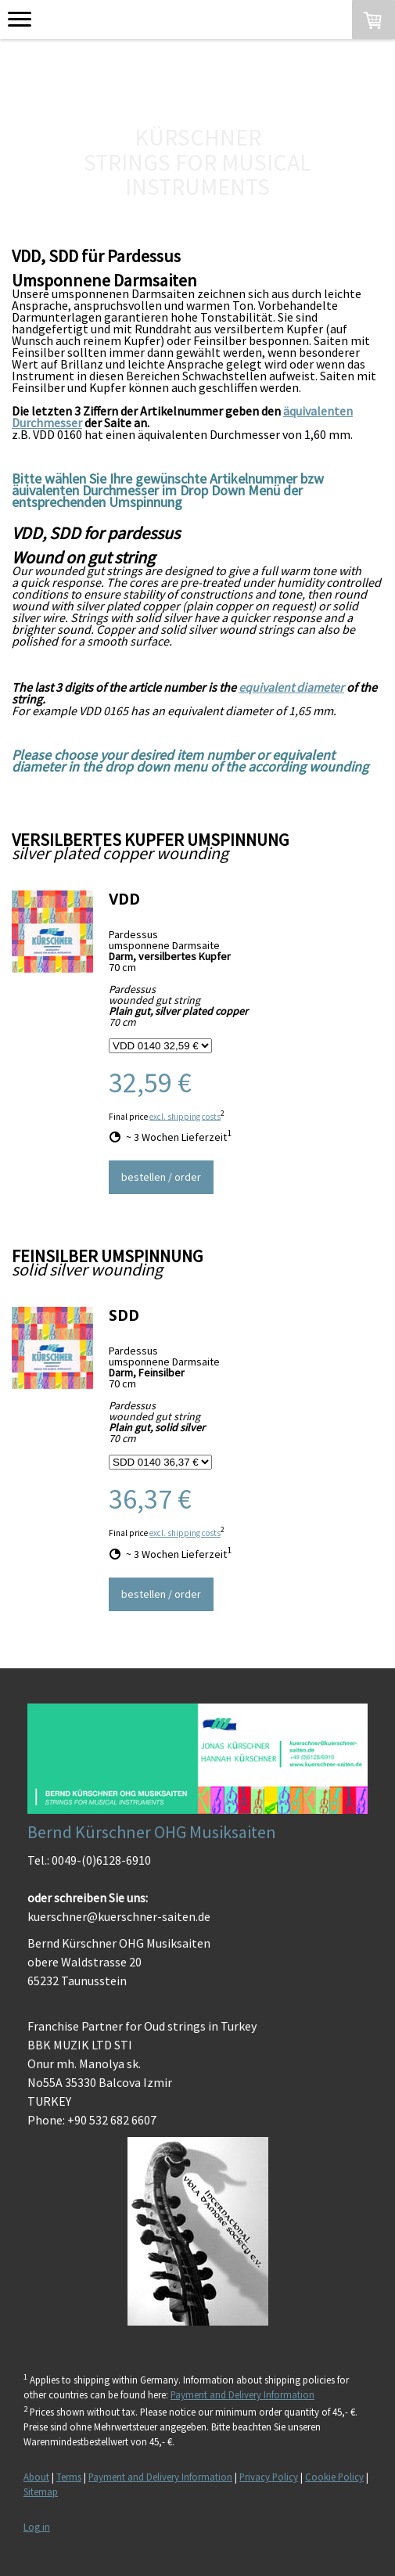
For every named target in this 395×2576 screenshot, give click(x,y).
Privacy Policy (268, 2476)
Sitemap (40, 2491)
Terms (68, 2476)
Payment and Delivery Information (242, 2394)
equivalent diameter (291, 687)
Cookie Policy (334, 2476)
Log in (36, 2526)
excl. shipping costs (185, 1115)
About (36, 2476)
